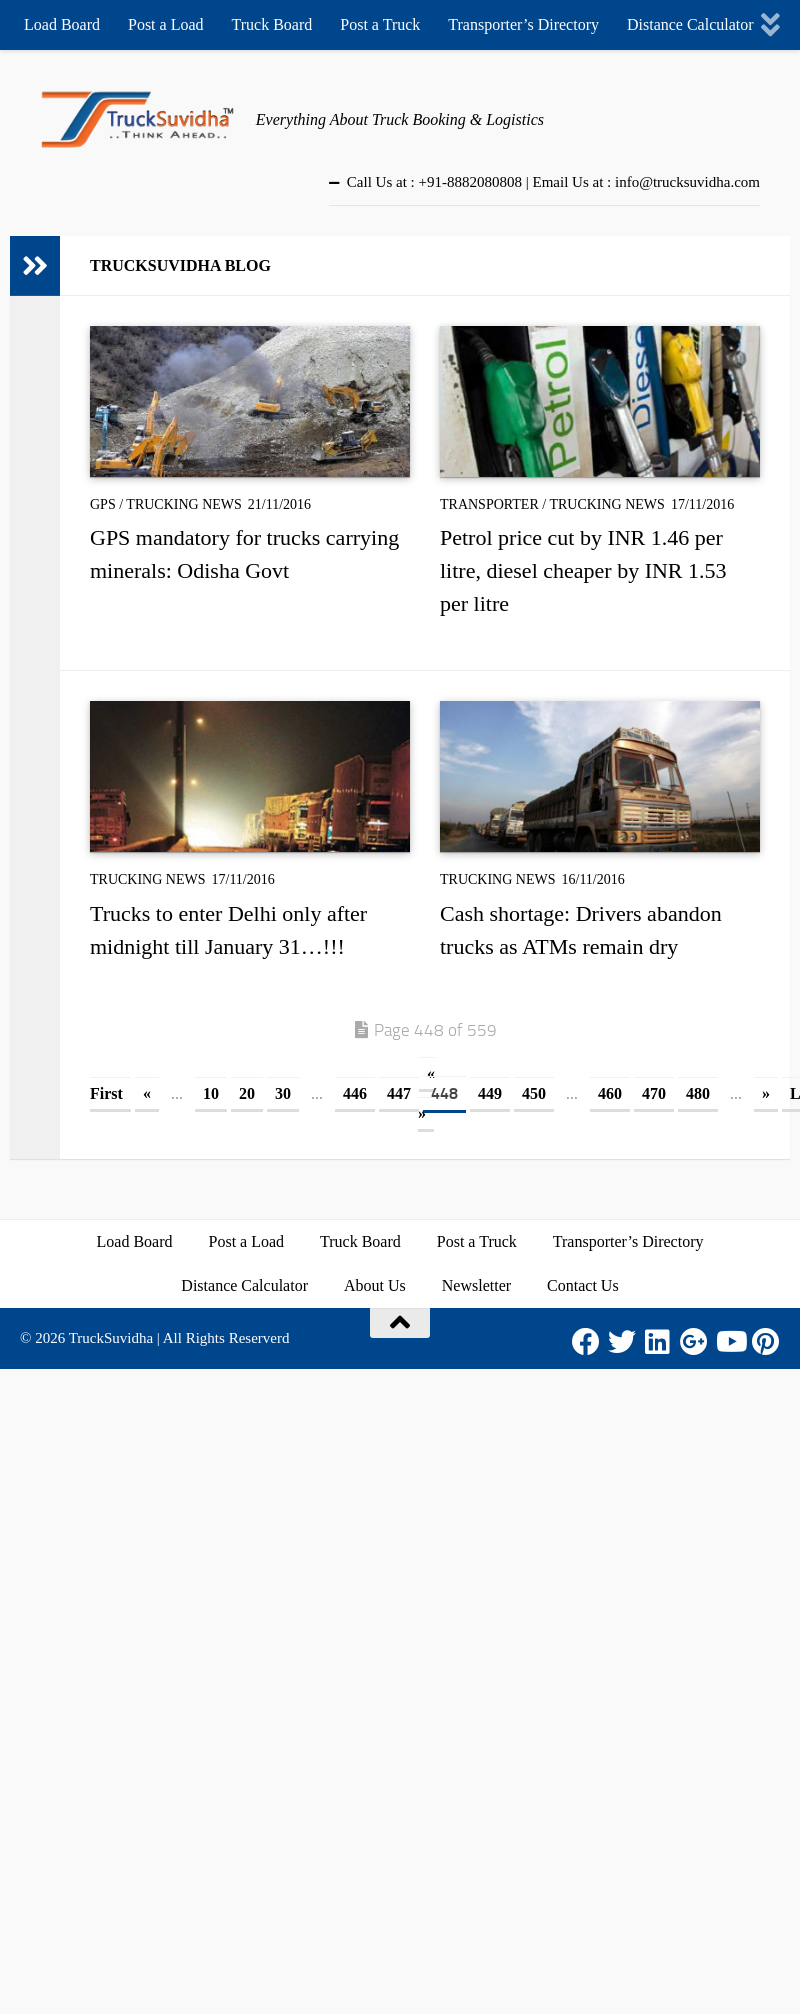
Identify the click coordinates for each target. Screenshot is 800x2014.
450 (534, 1093)
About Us (375, 1285)
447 (399, 1093)
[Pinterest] (766, 1342)
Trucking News (184, 504)
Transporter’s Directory (523, 24)
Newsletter (476, 1285)
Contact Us (583, 1285)
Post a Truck (380, 24)
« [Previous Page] (147, 1093)
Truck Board (272, 24)
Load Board (62, 24)
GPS (103, 504)
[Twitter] (622, 1342)
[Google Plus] (694, 1342)
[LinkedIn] (658, 1342)
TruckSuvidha (111, 1338)
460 (610, 1093)
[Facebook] (586, 1342)
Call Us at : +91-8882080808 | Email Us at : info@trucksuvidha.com (553, 182)
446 (355, 1093)
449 (490, 1093)
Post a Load (166, 24)
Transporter (489, 504)
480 (698, 1093)
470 (654, 1093)
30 (283, 1093)
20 (247, 1093)
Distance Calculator (690, 24)
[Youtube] (730, 1342)
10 (211, 1093)
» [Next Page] (766, 1093)
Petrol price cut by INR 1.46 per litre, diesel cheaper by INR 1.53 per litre (583, 570)
